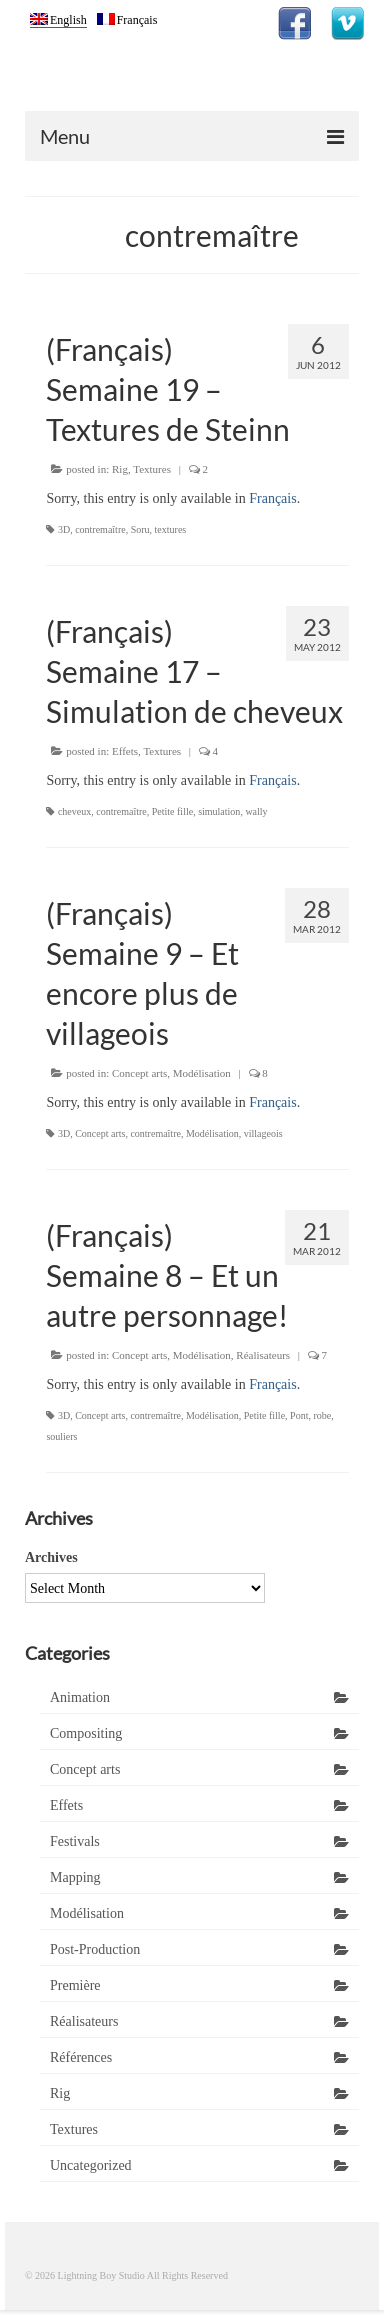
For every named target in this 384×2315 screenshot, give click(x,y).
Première (75, 1985)
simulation (219, 811)
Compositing (86, 1733)
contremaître (100, 529)
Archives (51, 1557)
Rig (120, 469)
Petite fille (172, 811)
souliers (61, 1436)
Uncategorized (91, 2165)
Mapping (75, 1877)
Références (81, 2057)
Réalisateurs (263, 1355)
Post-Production (95, 1949)
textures (171, 529)
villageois (263, 1133)
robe (322, 1415)
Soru (140, 529)
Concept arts (139, 1073)
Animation (80, 1697)
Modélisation (202, 1073)
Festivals (75, 1841)
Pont (299, 1415)
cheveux (74, 811)
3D (64, 529)
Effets (125, 751)
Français (272, 498)
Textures (152, 469)
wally (256, 811)
